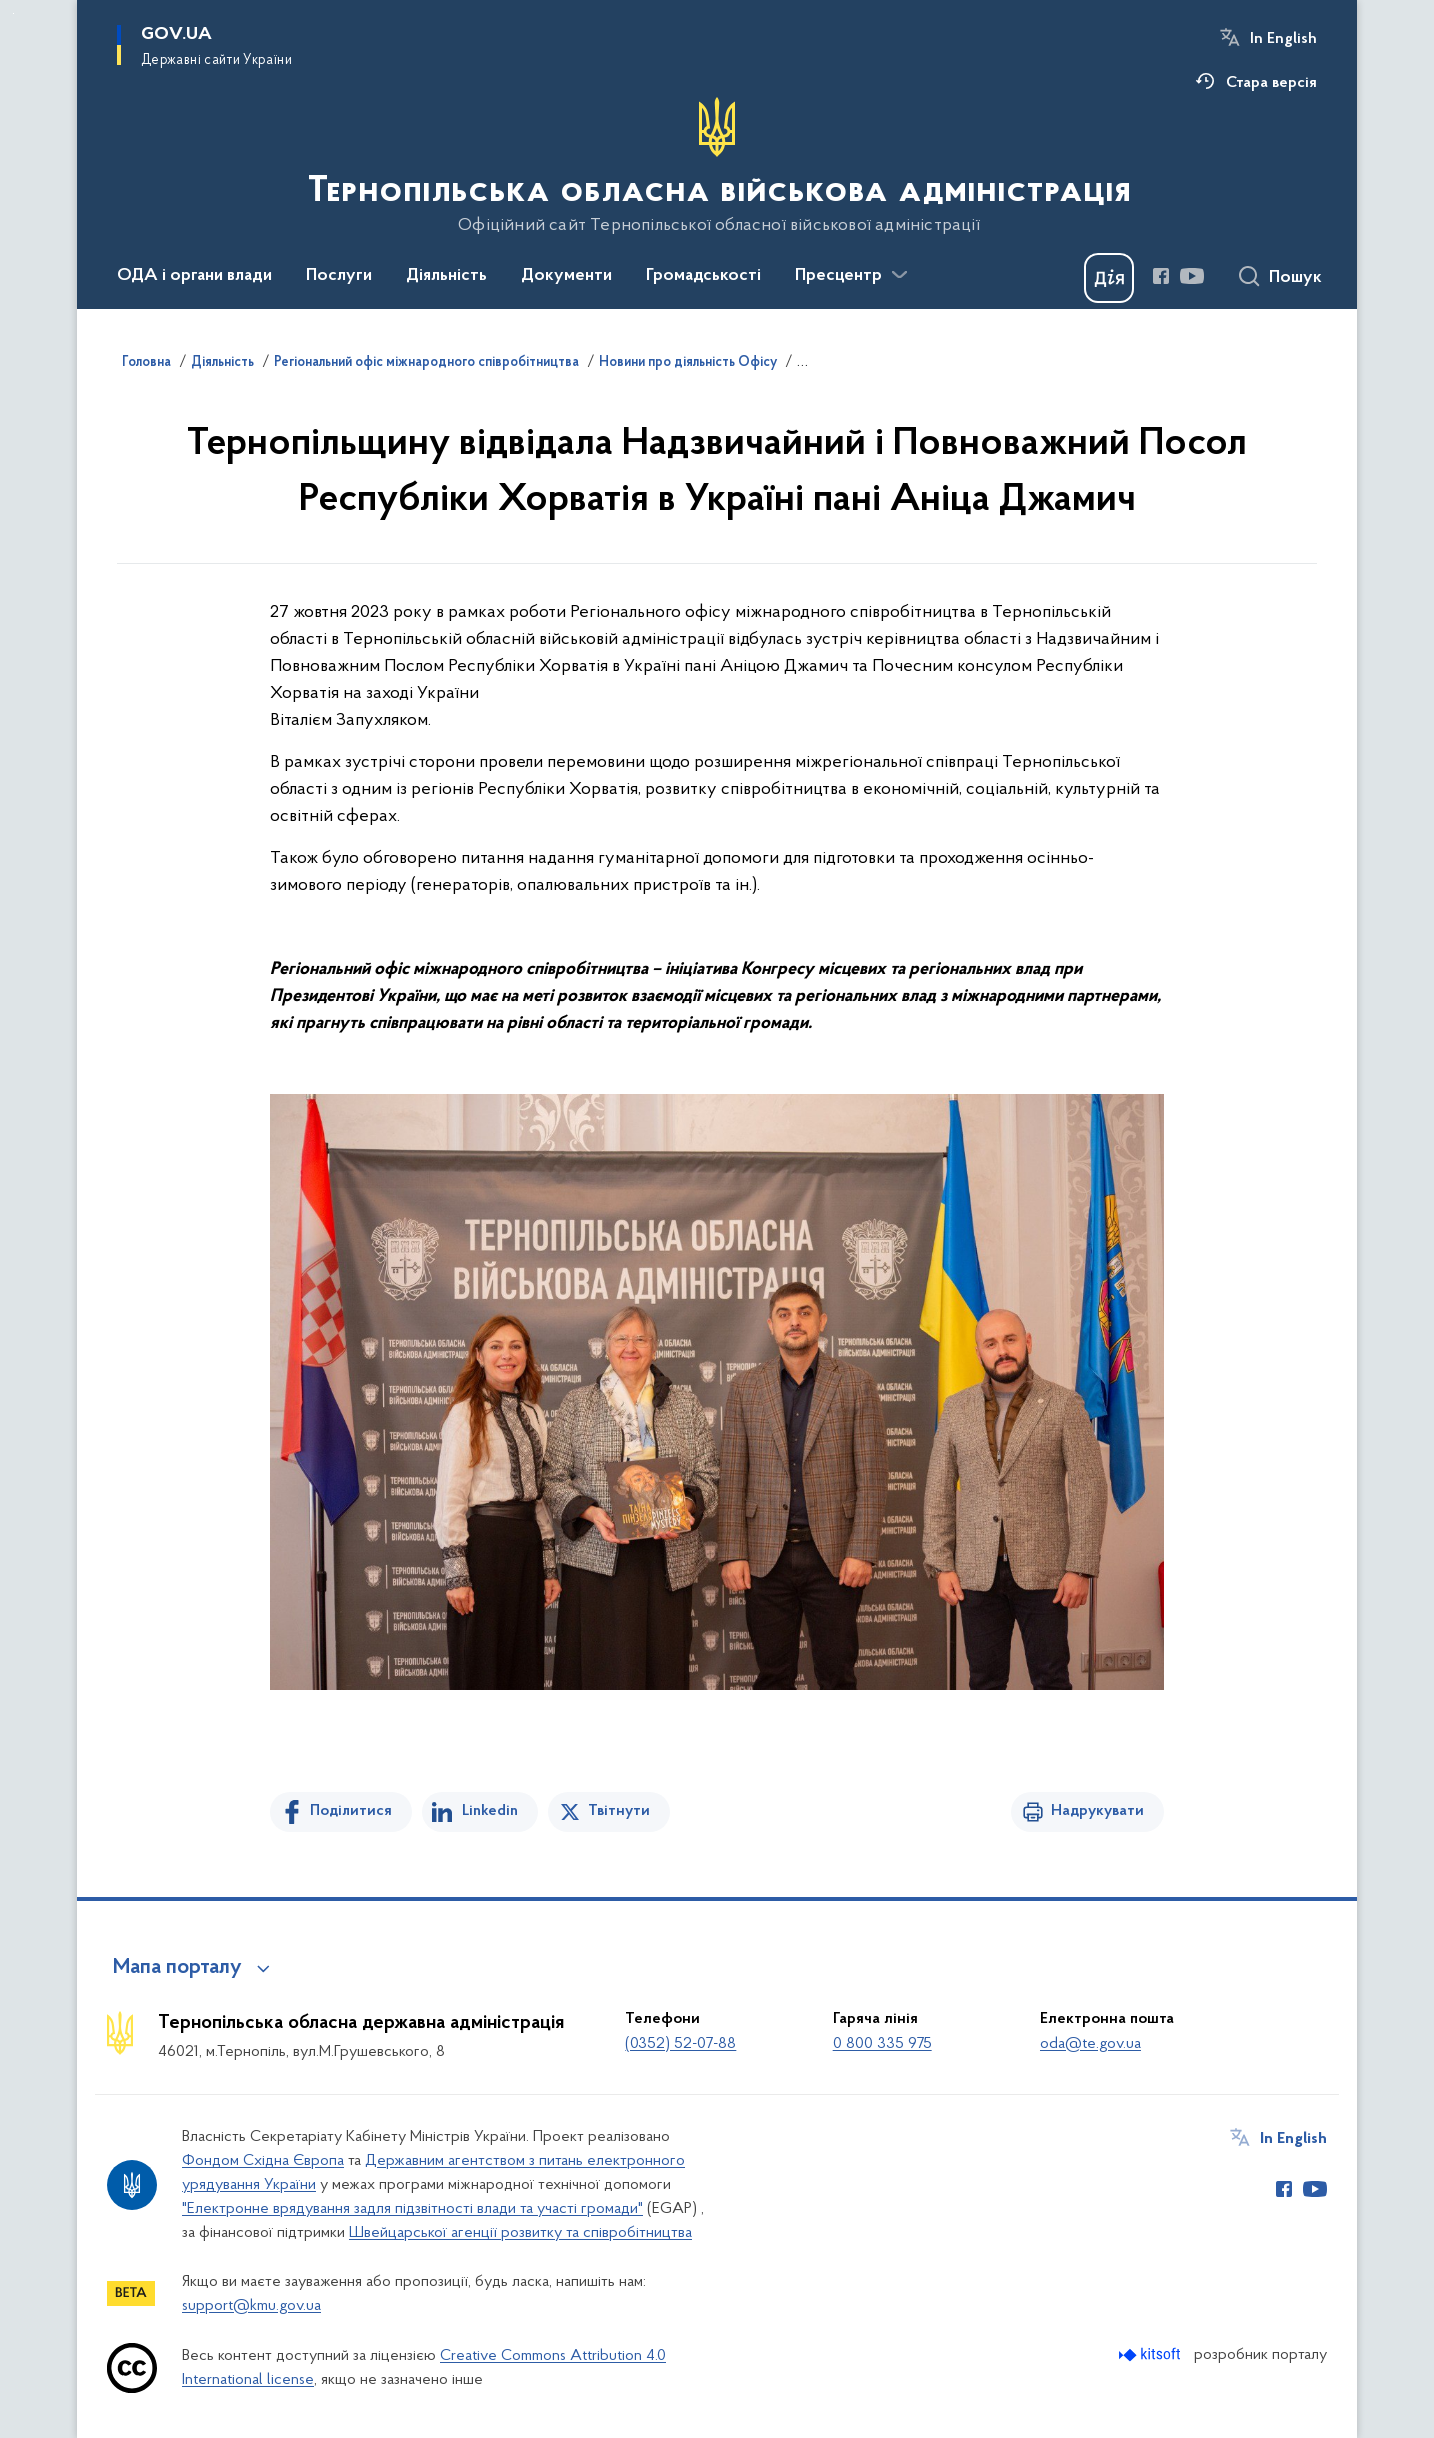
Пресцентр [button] (838, 276)
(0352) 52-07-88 (680, 2044)
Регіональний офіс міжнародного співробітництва (426, 363)
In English (1283, 39)
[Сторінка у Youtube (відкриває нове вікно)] (1192, 276)
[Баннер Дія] (1109, 278)
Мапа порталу (177, 1968)
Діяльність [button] (446, 276)
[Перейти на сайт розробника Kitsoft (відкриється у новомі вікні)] (1151, 2354)
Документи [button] (566, 276)
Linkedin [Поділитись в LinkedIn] (490, 1811)
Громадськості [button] (703, 276)
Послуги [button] (339, 276)
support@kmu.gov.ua (251, 2306)
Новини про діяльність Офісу (688, 363)
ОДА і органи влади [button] (194, 276)
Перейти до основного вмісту (13, 13)
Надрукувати (1097, 1811)
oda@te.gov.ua (1090, 2044)
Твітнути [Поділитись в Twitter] (619, 1811)
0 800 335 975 (882, 2044)
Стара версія (1271, 83)
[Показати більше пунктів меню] (899, 275)
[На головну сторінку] (717, 166)
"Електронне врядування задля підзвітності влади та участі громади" (412, 2209)
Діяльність (222, 363)
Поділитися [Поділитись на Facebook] (351, 1811)
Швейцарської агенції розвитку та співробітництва (520, 2233)
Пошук (1295, 278)
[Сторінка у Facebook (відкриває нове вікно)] (1161, 276)
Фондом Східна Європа (263, 2161)
